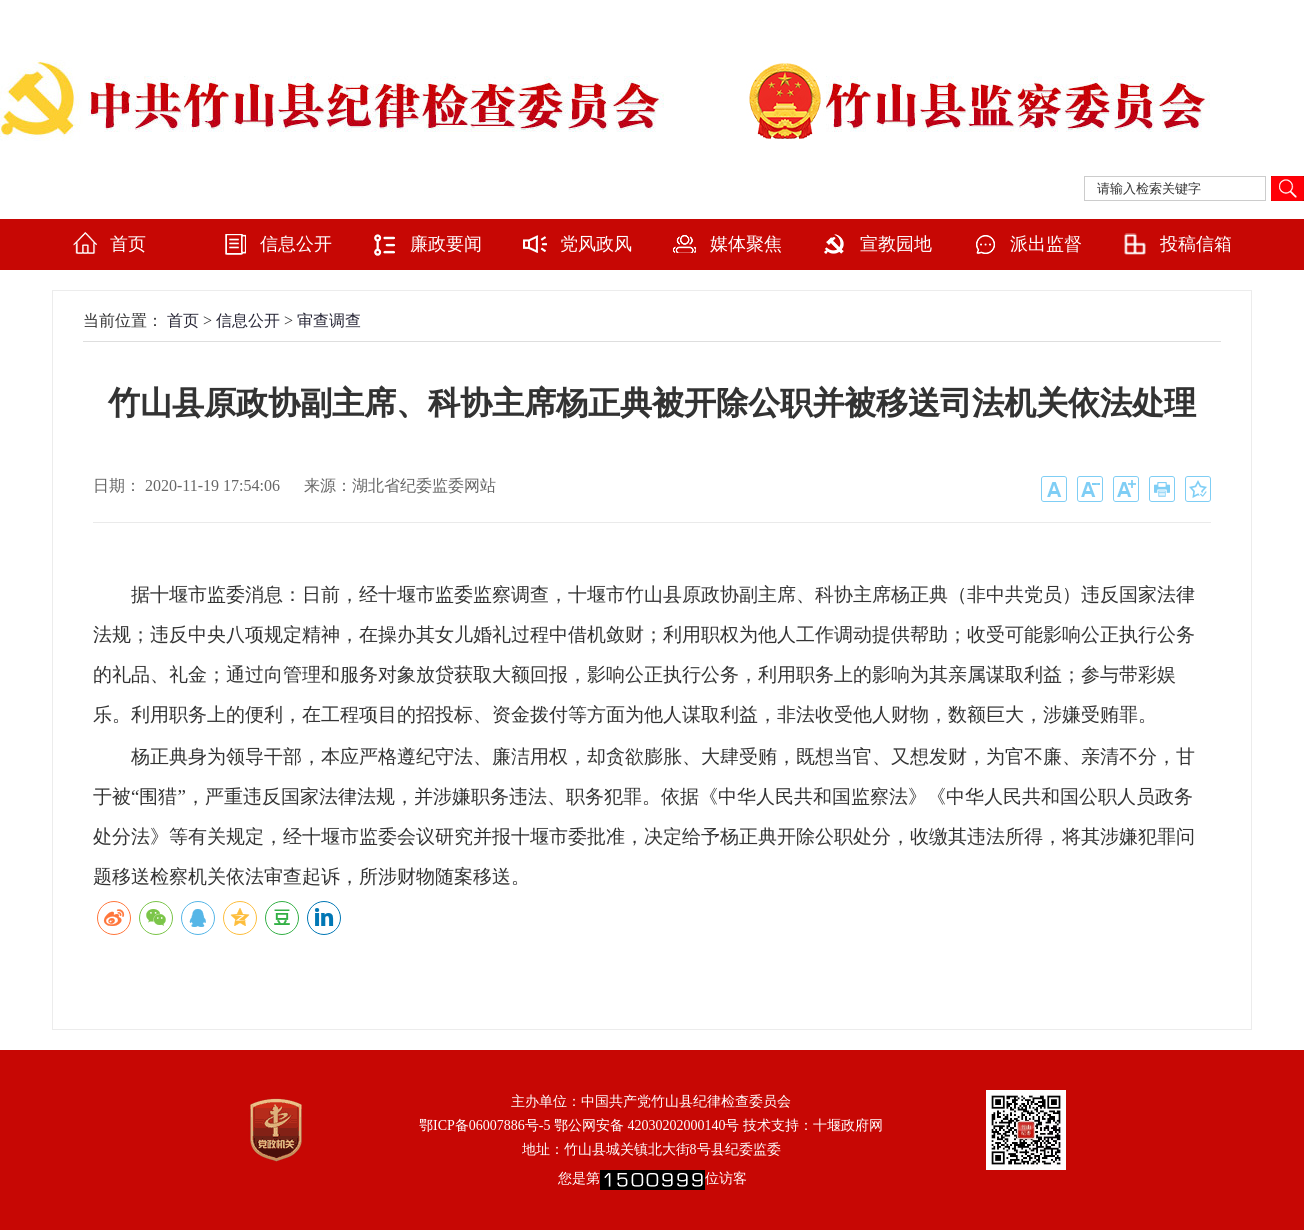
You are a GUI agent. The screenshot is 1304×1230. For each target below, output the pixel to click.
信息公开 (296, 244)
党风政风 (596, 244)
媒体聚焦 (746, 244)
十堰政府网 (848, 1125)
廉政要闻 (446, 244)
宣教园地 (896, 244)
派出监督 (1046, 244)
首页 (128, 244)
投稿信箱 (1196, 244)
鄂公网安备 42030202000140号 (647, 1125)
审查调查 (329, 320)
